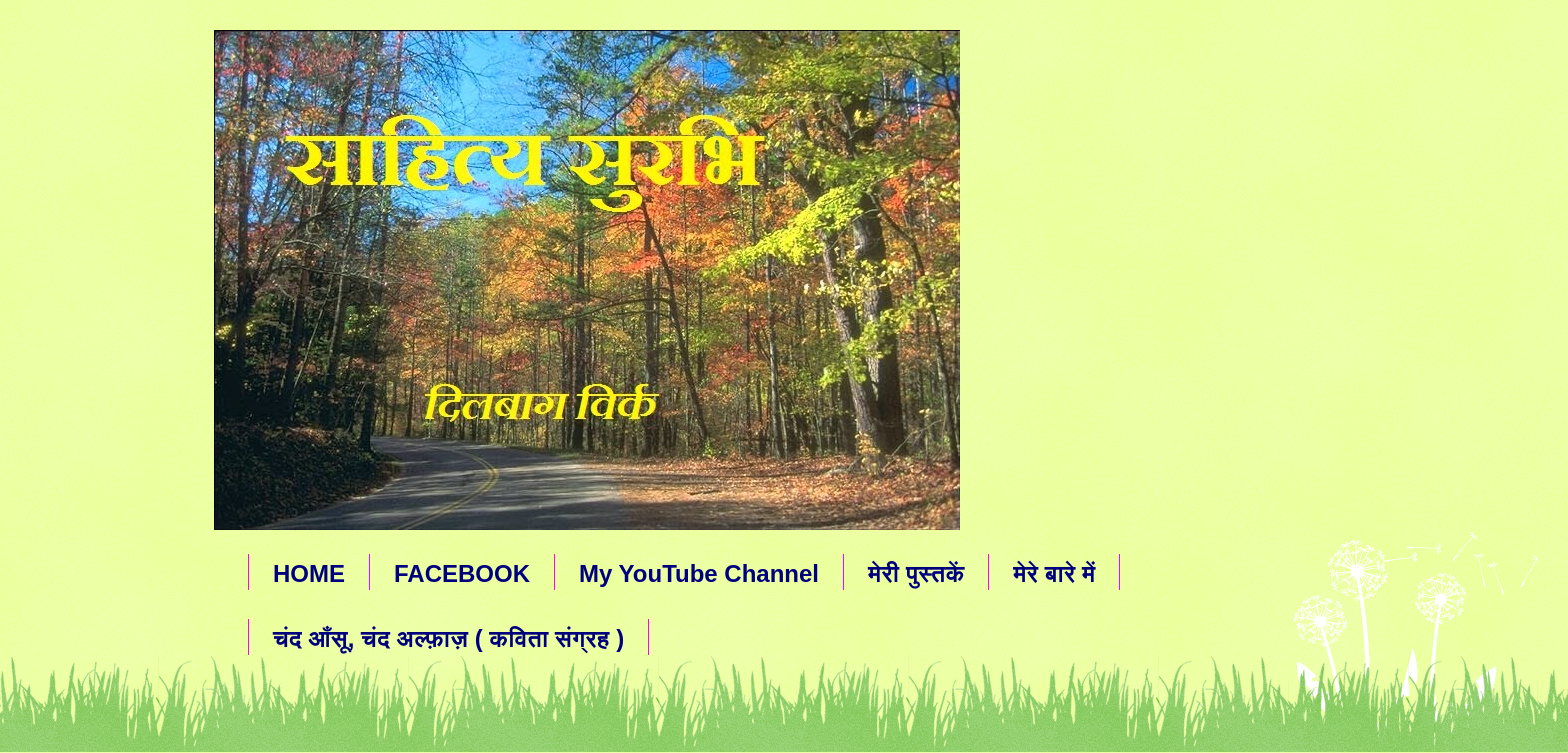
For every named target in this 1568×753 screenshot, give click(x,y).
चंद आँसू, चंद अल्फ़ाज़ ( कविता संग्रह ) (448, 638)
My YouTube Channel (699, 573)
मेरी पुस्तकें (916, 573)
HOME (309, 573)
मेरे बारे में (1054, 573)
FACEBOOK (462, 573)
